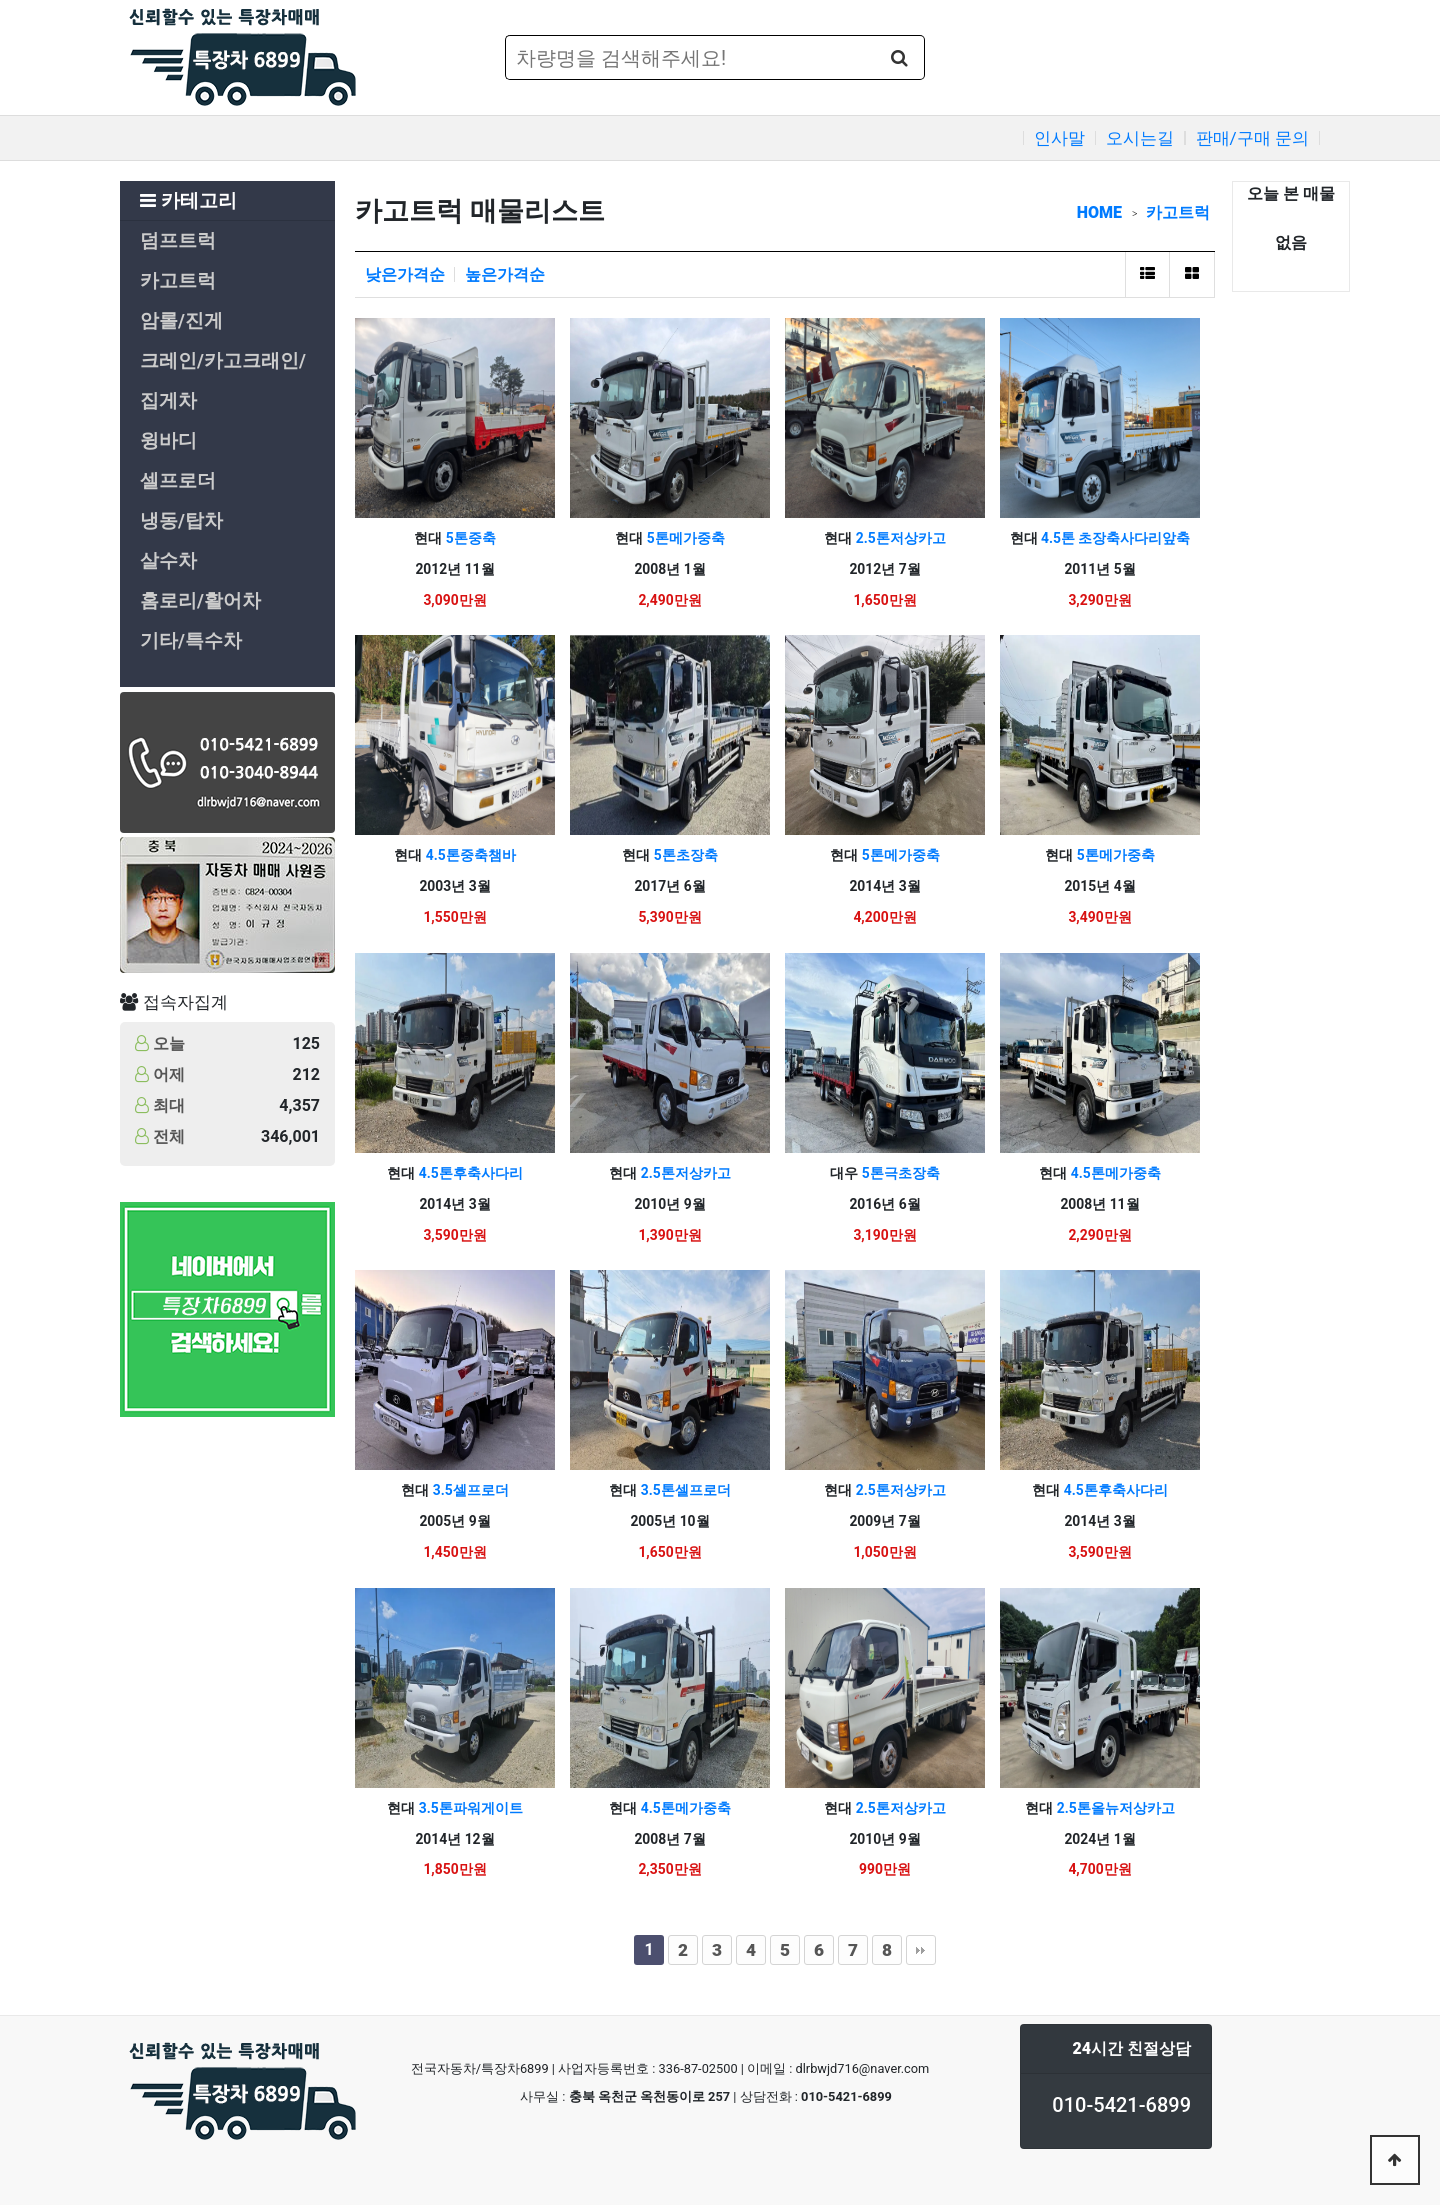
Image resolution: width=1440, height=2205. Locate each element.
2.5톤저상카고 (898, 538)
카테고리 (188, 201)
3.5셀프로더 (468, 1490)
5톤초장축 (683, 855)
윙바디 (168, 441)
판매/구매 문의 (1252, 138)
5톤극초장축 (898, 1173)
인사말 (1059, 138)
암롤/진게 (181, 321)
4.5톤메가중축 (1113, 1173)
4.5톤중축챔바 (468, 855)
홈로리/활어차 (200, 601)
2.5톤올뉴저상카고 (1113, 1808)
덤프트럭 (178, 241)
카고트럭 (178, 281)
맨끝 (921, 1950)
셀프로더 (178, 481)
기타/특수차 (191, 641)
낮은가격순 (405, 274)
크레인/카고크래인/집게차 (223, 381)
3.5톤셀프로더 (683, 1490)
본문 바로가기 (0, 0)
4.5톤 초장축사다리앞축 (1114, 538)
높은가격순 (505, 274)
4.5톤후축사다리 (468, 1173)
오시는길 (1140, 138)
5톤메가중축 (683, 538)
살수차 (168, 561)
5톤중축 (468, 538)
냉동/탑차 (181, 521)
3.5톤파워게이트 (468, 1808)
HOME (1099, 212)
